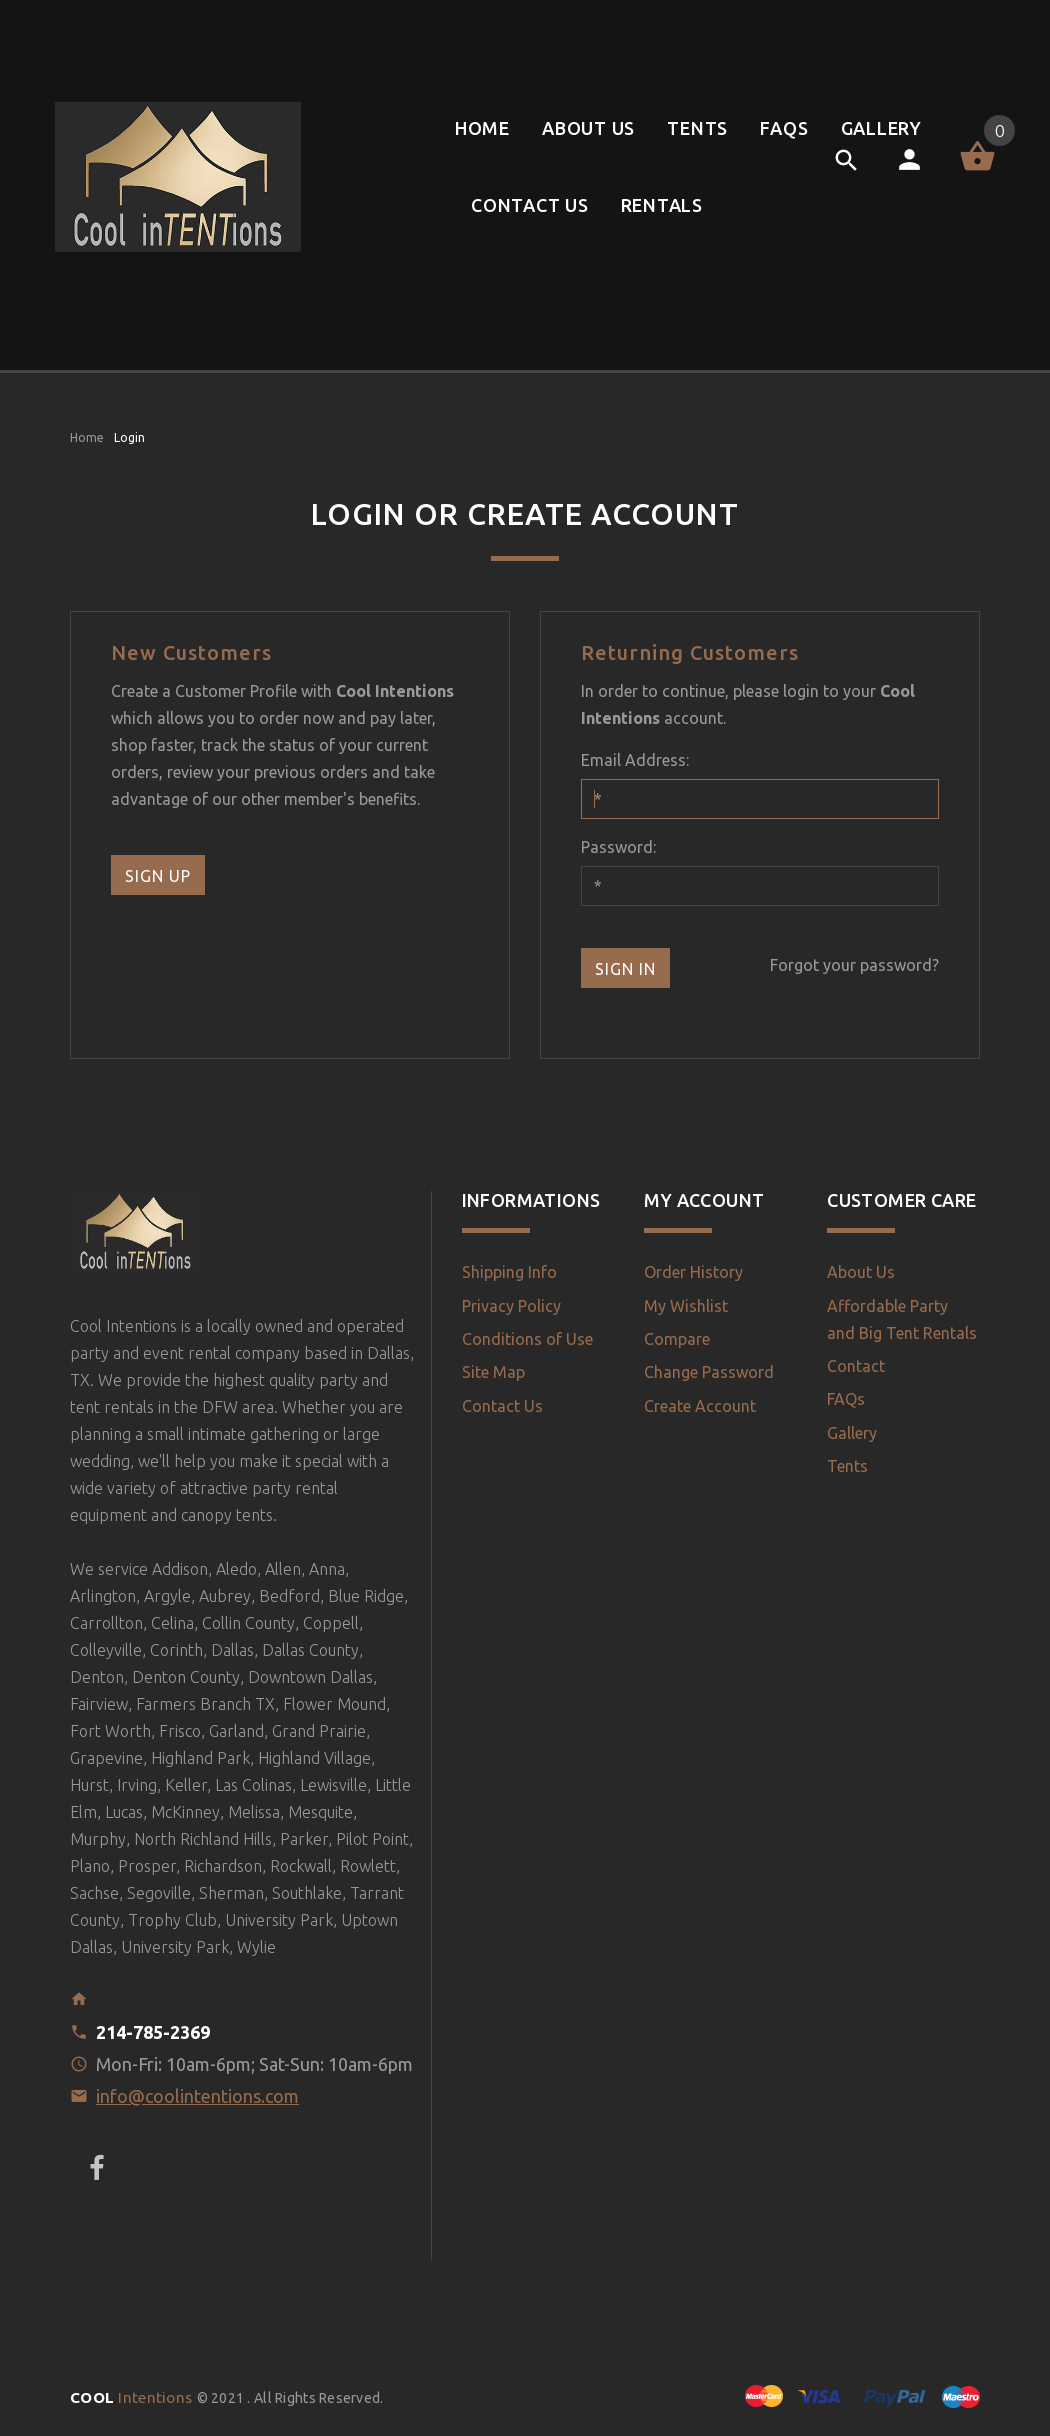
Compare (677, 1339)
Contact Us (502, 1406)
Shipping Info (509, 1272)
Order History (693, 1272)
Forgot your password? (854, 965)
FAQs (846, 1399)
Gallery (852, 1433)
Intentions (133, 2397)
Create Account (700, 1406)
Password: (618, 847)
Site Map (493, 1372)
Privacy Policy (511, 1306)
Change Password (709, 1372)
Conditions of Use (527, 1339)
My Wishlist (686, 1306)
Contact (856, 1366)
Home (87, 437)
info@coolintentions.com (197, 2096)
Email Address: (635, 760)
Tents (847, 1466)
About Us (861, 1272)
